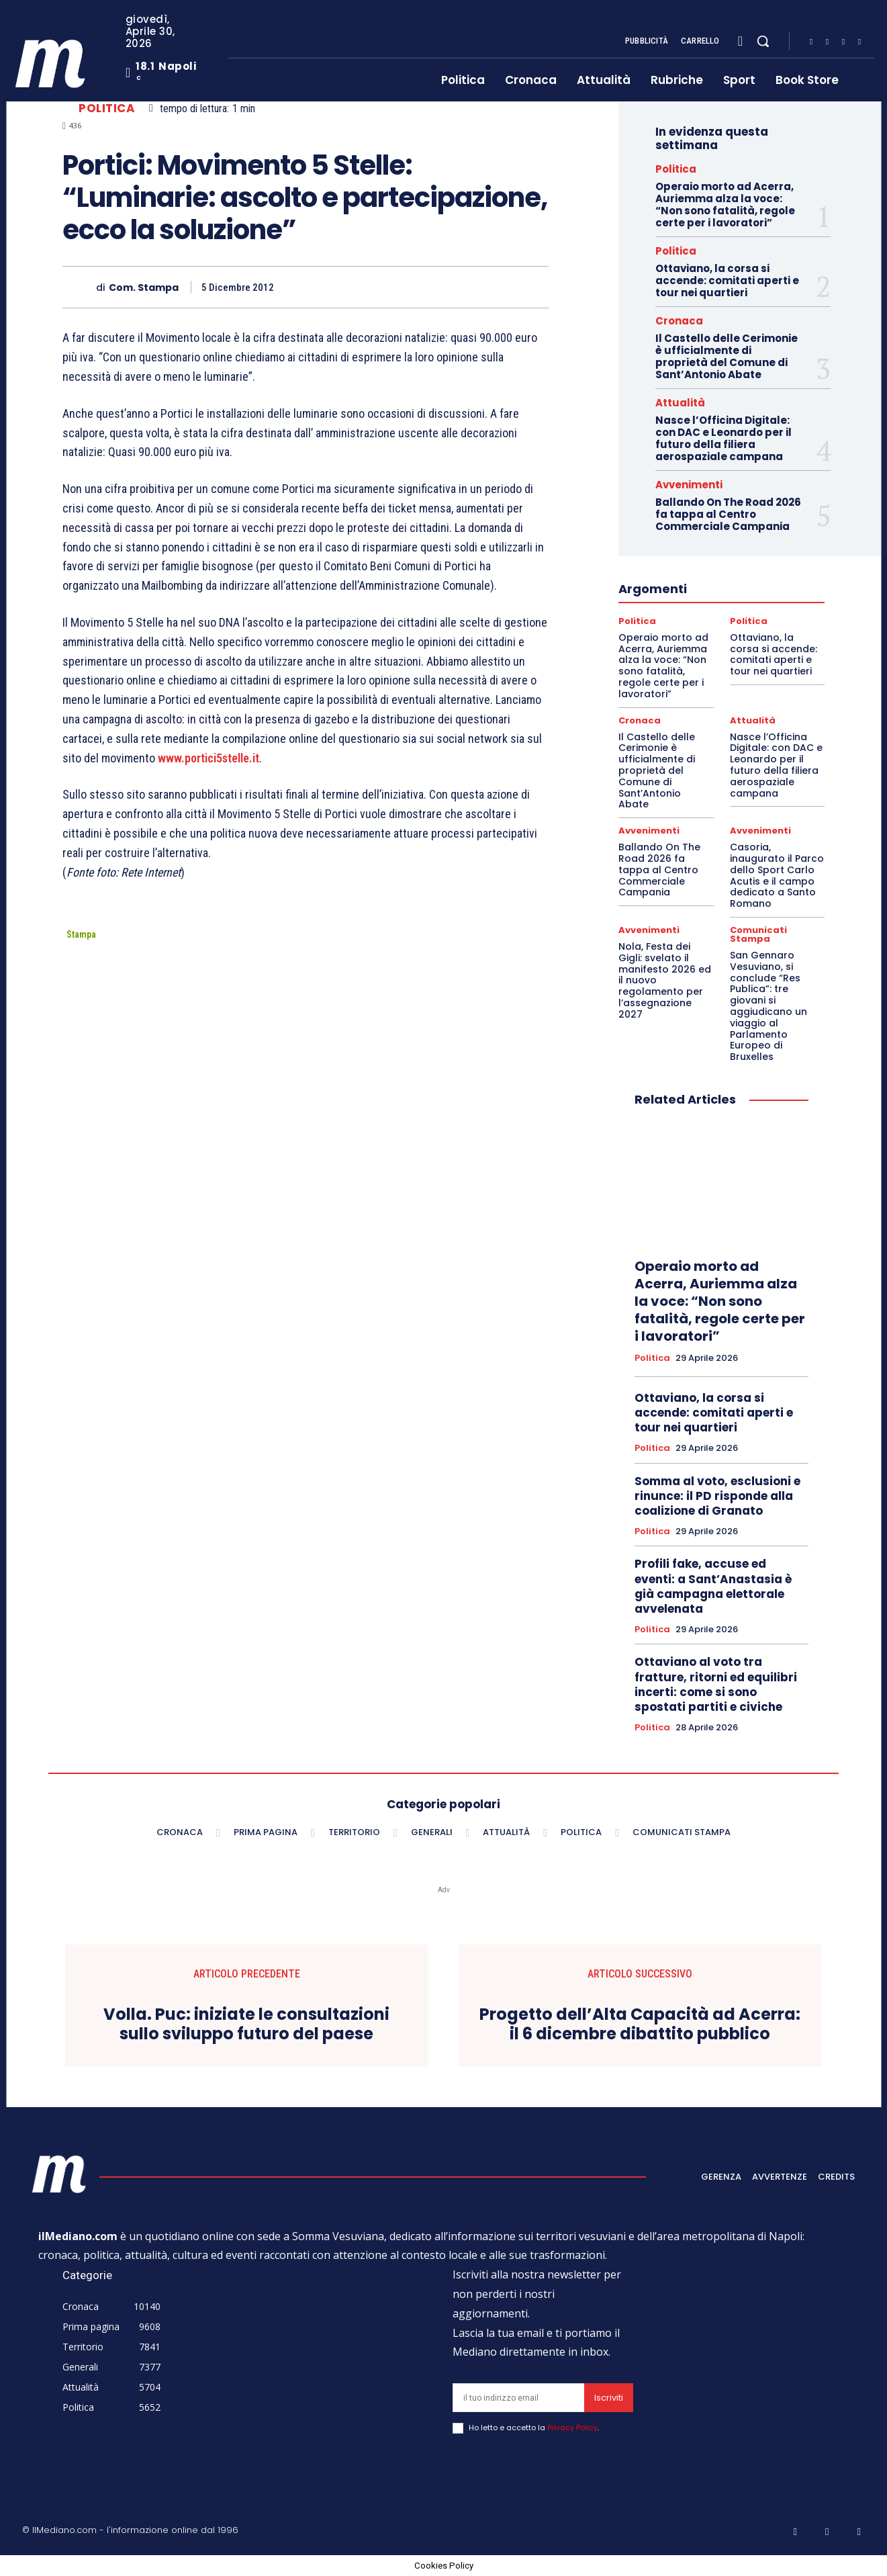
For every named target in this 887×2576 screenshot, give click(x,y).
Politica (107, 108)
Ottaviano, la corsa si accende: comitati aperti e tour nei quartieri (727, 280)
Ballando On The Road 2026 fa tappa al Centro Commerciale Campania (728, 514)
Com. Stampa (144, 288)
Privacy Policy (572, 2427)
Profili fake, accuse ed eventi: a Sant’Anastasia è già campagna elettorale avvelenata (713, 1586)
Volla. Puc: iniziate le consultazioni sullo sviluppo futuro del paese (246, 2024)
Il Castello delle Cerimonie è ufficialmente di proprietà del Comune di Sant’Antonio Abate (726, 356)
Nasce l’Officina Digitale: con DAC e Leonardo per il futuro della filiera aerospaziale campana (723, 438)
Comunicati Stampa (758, 934)
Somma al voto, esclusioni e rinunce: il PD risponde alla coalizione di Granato (717, 1496)
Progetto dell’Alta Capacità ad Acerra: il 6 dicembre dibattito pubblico (639, 2024)
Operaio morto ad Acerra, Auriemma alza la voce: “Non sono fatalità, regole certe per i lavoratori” (725, 204)
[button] (763, 41)
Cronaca (679, 321)
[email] (518, 2397)
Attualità (680, 403)
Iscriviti (608, 2397)
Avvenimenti (688, 485)
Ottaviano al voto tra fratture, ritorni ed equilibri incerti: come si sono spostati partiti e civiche (716, 1684)
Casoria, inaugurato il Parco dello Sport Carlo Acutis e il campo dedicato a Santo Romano (777, 875)
